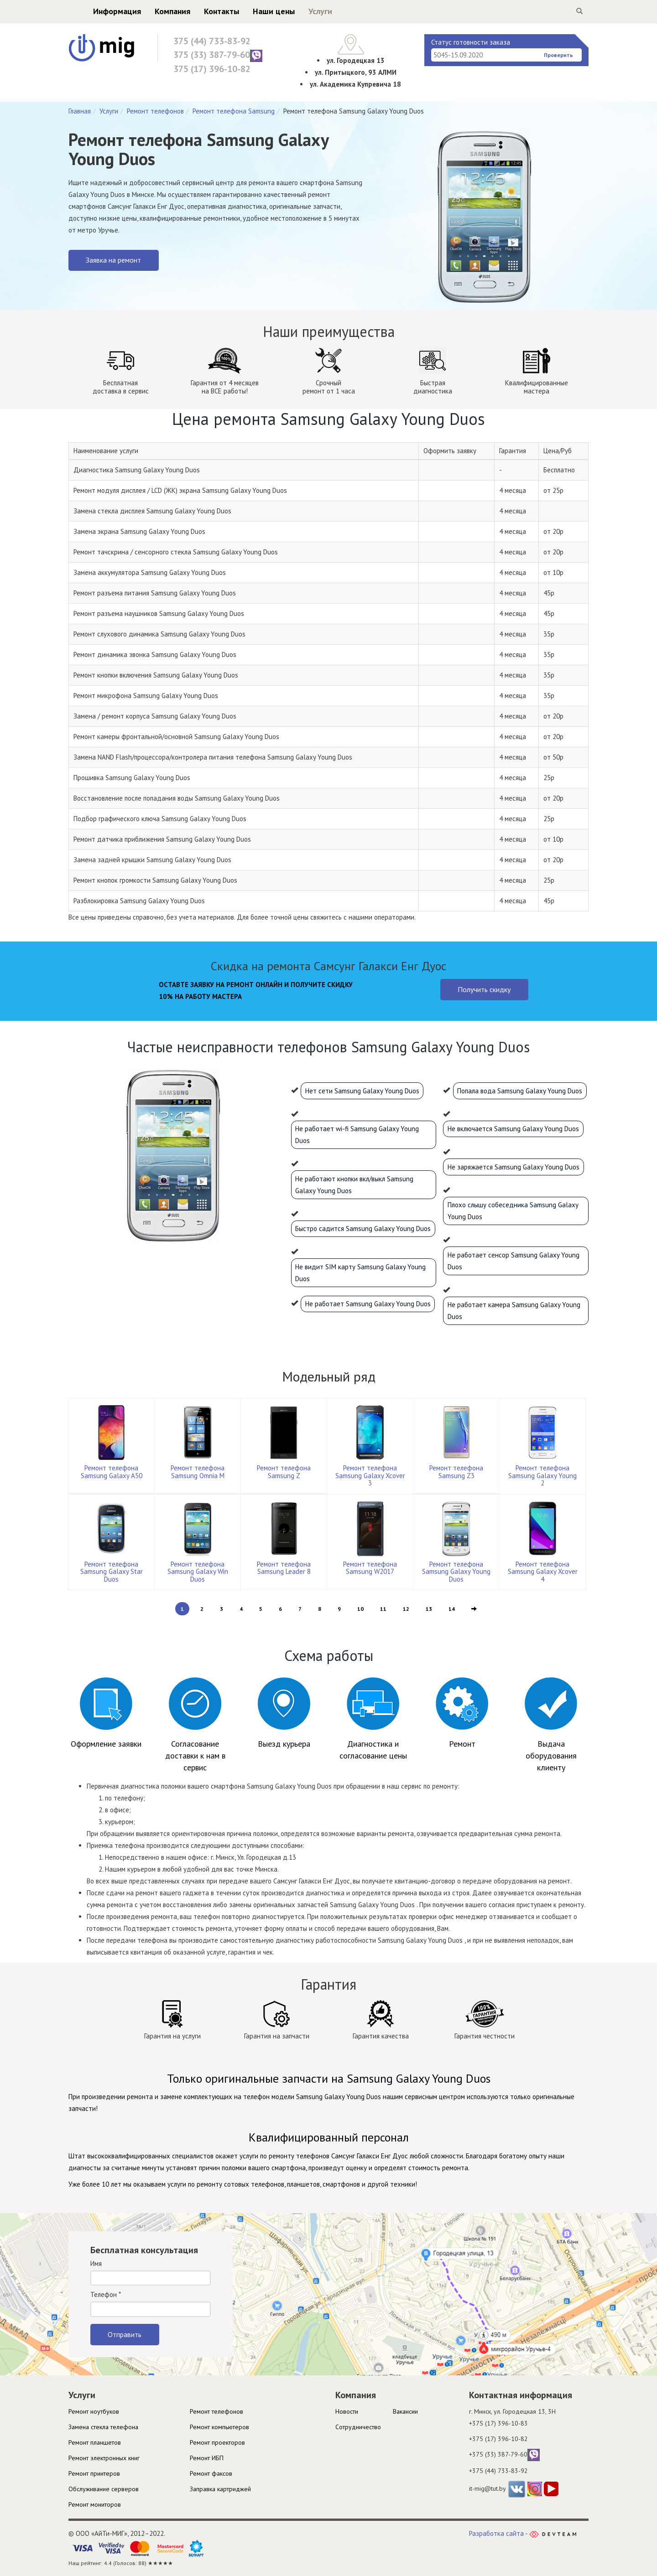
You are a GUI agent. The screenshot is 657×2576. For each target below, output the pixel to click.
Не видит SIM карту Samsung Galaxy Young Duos (360, 1272)
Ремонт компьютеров (219, 2427)
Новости (346, 2411)
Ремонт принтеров (94, 2473)
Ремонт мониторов (94, 2504)
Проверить (558, 55)
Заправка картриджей (220, 2489)
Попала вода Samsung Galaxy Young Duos (519, 1090)
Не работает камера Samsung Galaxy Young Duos (514, 1310)
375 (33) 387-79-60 (217, 55)
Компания (154, 11)
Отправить (124, 2334)
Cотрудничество (358, 2427)
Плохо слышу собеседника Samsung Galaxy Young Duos (513, 1210)
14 (451, 1608)
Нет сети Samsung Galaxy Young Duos (362, 1090)
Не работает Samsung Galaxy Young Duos (368, 1303)
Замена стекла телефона (103, 2427)
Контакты (203, 11)
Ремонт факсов (211, 2473)
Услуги (302, 11)
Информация (99, 11)
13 (429, 1608)
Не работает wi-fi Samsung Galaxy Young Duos (357, 1134)
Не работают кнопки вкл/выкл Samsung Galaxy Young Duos (354, 1184)
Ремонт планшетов (94, 2442)
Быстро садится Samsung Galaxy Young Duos (363, 1228)
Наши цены (256, 11)
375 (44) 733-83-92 (211, 41)
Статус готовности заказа (470, 42)
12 (406, 1608)
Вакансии (405, 2411)
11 (383, 1608)
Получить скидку (484, 989)
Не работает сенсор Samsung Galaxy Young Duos (513, 1261)
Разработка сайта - (522, 2533)
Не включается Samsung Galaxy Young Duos (513, 1128)
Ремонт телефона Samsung (234, 111)
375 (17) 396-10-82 (211, 69)
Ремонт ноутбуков (93, 2411)
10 (360, 1608)
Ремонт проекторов (217, 2442)
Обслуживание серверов (103, 2489)
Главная (79, 111)
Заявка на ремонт (113, 259)
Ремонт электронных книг (104, 2458)
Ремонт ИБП (207, 2458)
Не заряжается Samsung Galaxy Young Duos (513, 1167)
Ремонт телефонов (155, 111)
